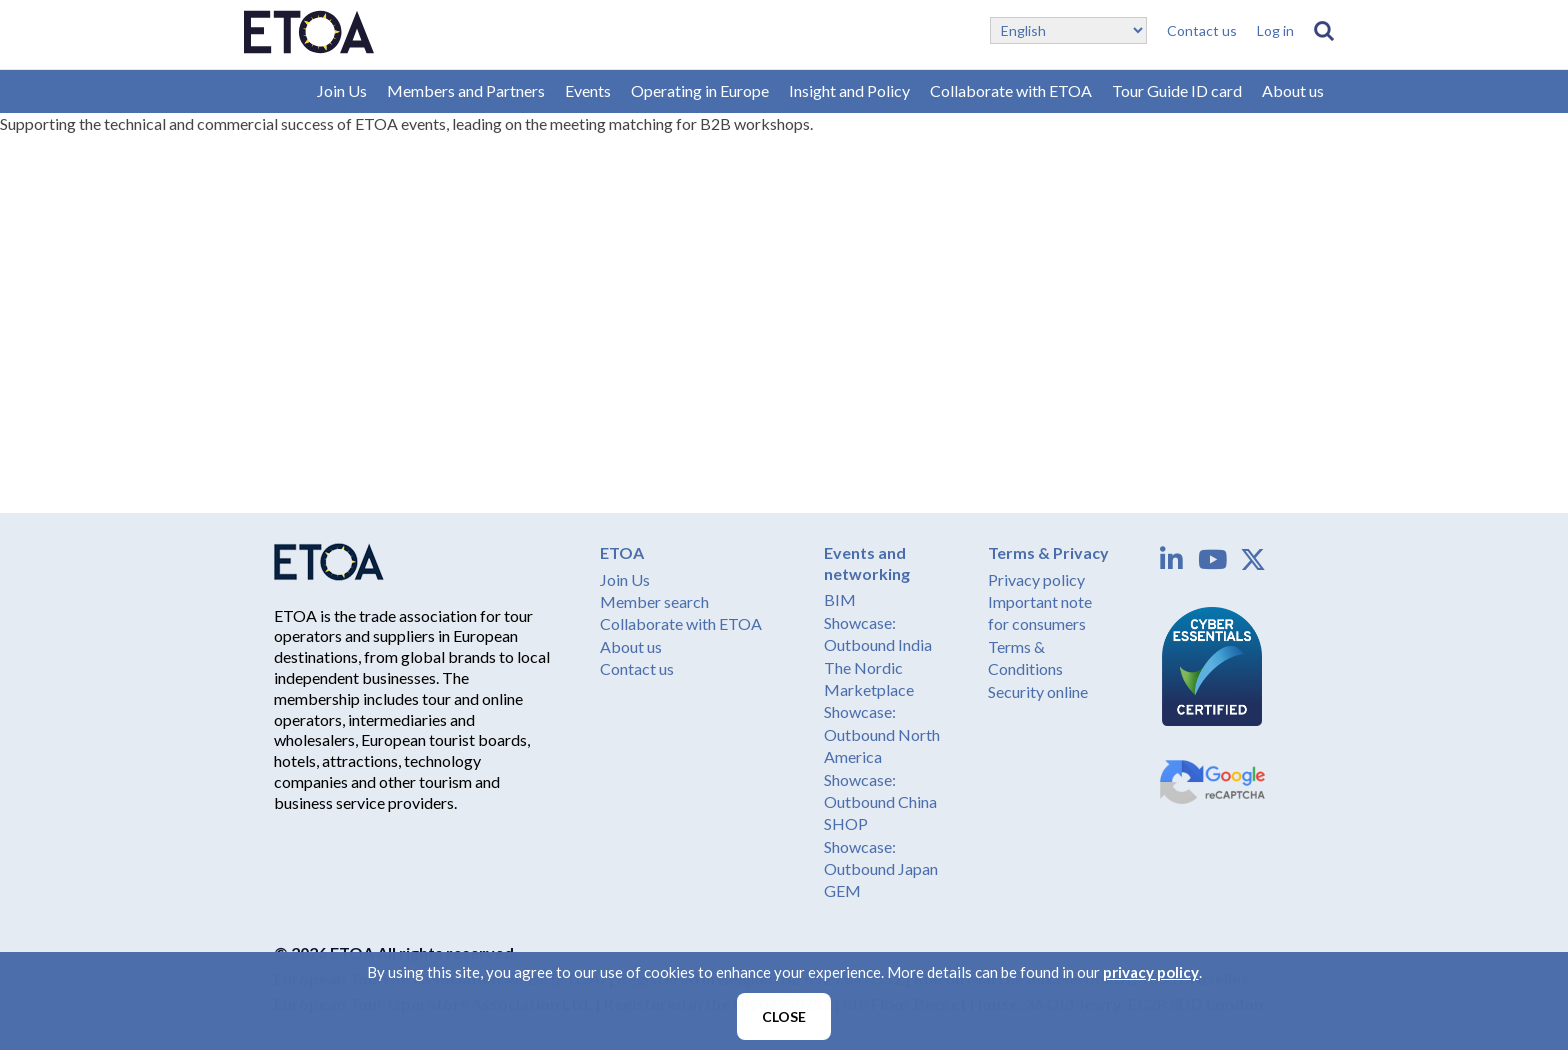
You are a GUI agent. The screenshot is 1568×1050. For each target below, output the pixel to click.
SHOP (846, 823)
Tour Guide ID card (1177, 90)
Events (588, 90)
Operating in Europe (700, 90)
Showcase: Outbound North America (882, 734)
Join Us (342, 90)
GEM (842, 890)
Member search (654, 601)
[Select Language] (1068, 30)
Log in (1275, 30)
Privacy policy (1036, 579)
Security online (1038, 691)
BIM (840, 599)
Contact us (1202, 30)
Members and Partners (466, 90)
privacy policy (1151, 972)
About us (1293, 90)
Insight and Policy (849, 90)
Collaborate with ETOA (1011, 90)
